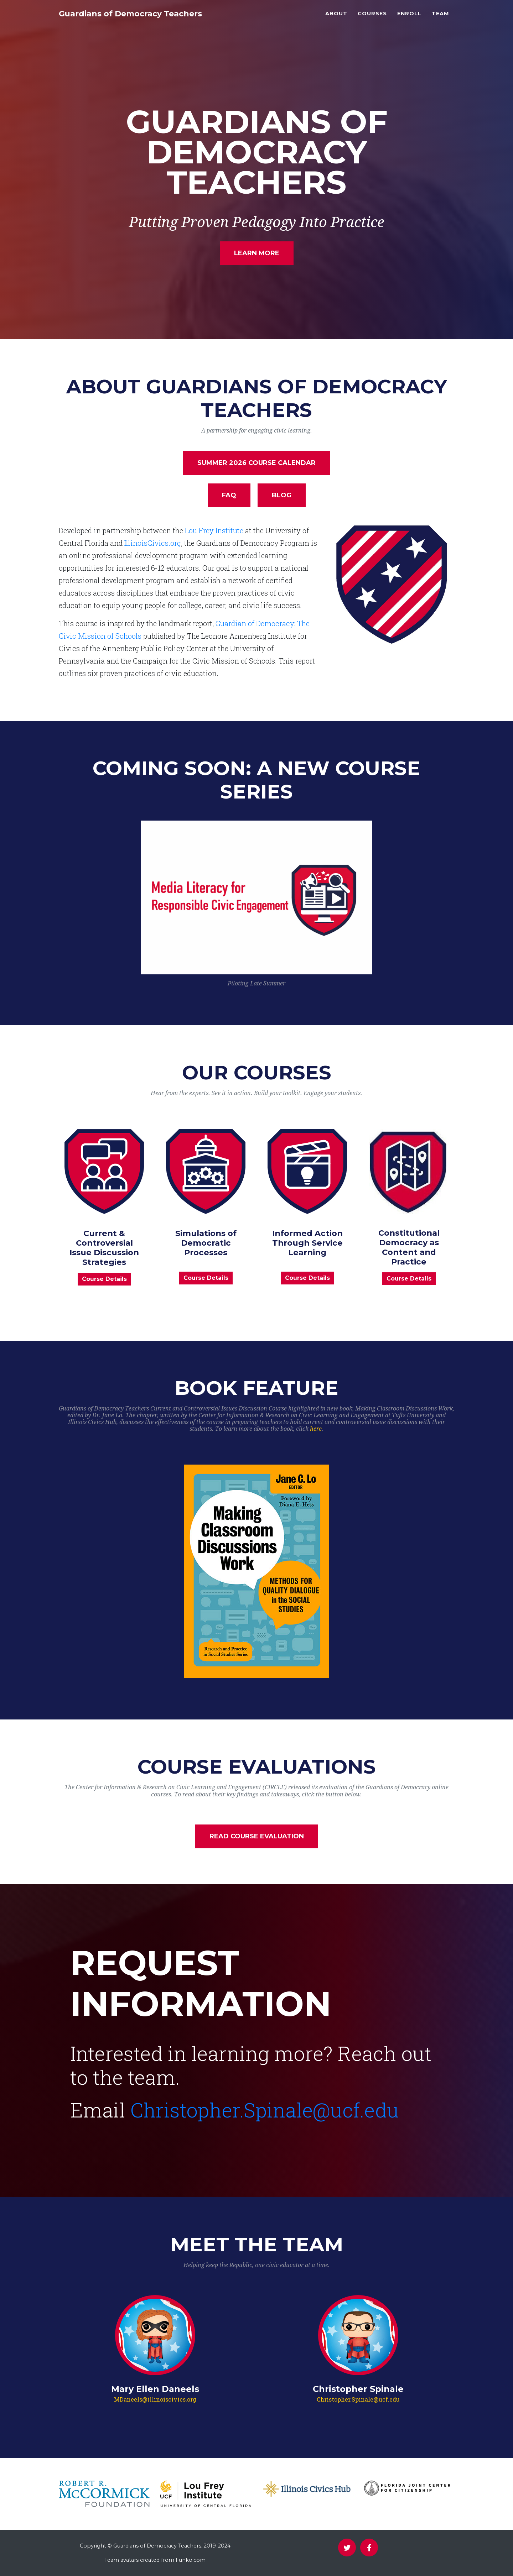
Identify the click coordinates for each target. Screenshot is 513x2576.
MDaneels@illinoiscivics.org (155, 2399)
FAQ (229, 495)
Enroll (409, 18)
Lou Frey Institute (214, 530)
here (316, 1428)
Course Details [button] (104, 1279)
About (336, 18)
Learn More (256, 253)
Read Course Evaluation (256, 1836)
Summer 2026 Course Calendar (256, 463)
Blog (281, 495)
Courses (372, 18)
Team (440, 18)
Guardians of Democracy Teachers (148, 18)
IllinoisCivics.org (152, 543)
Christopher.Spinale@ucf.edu (264, 2109)
